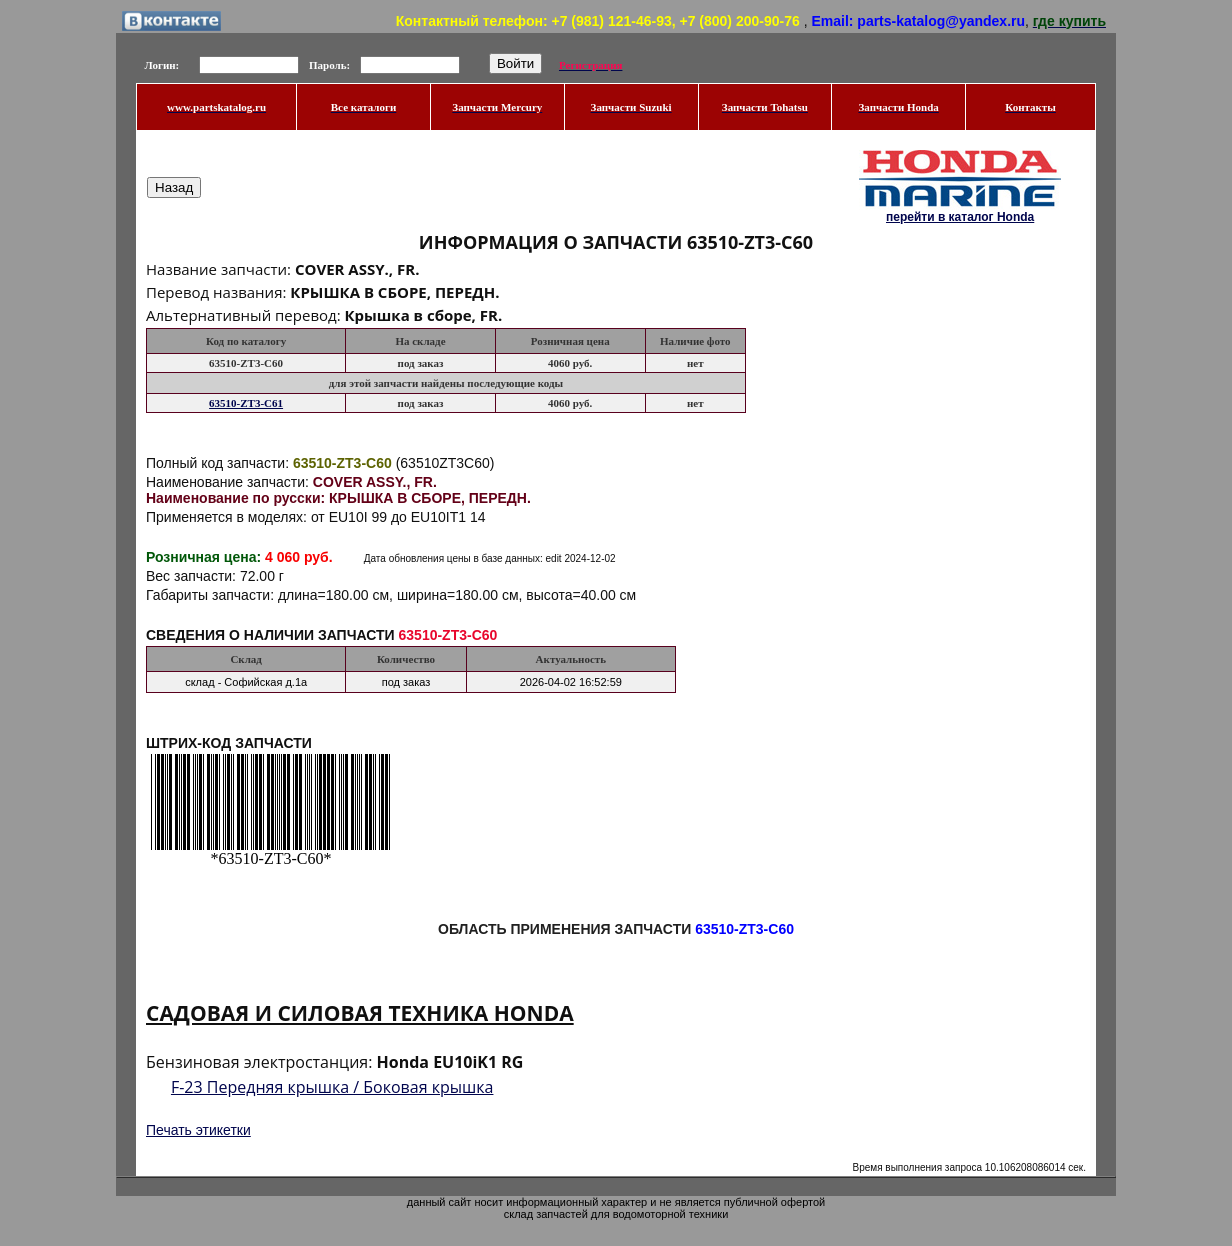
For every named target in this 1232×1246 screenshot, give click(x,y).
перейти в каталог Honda (960, 217)
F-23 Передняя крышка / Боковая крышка (332, 1087)
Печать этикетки (198, 1130)
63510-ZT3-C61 (246, 403)
